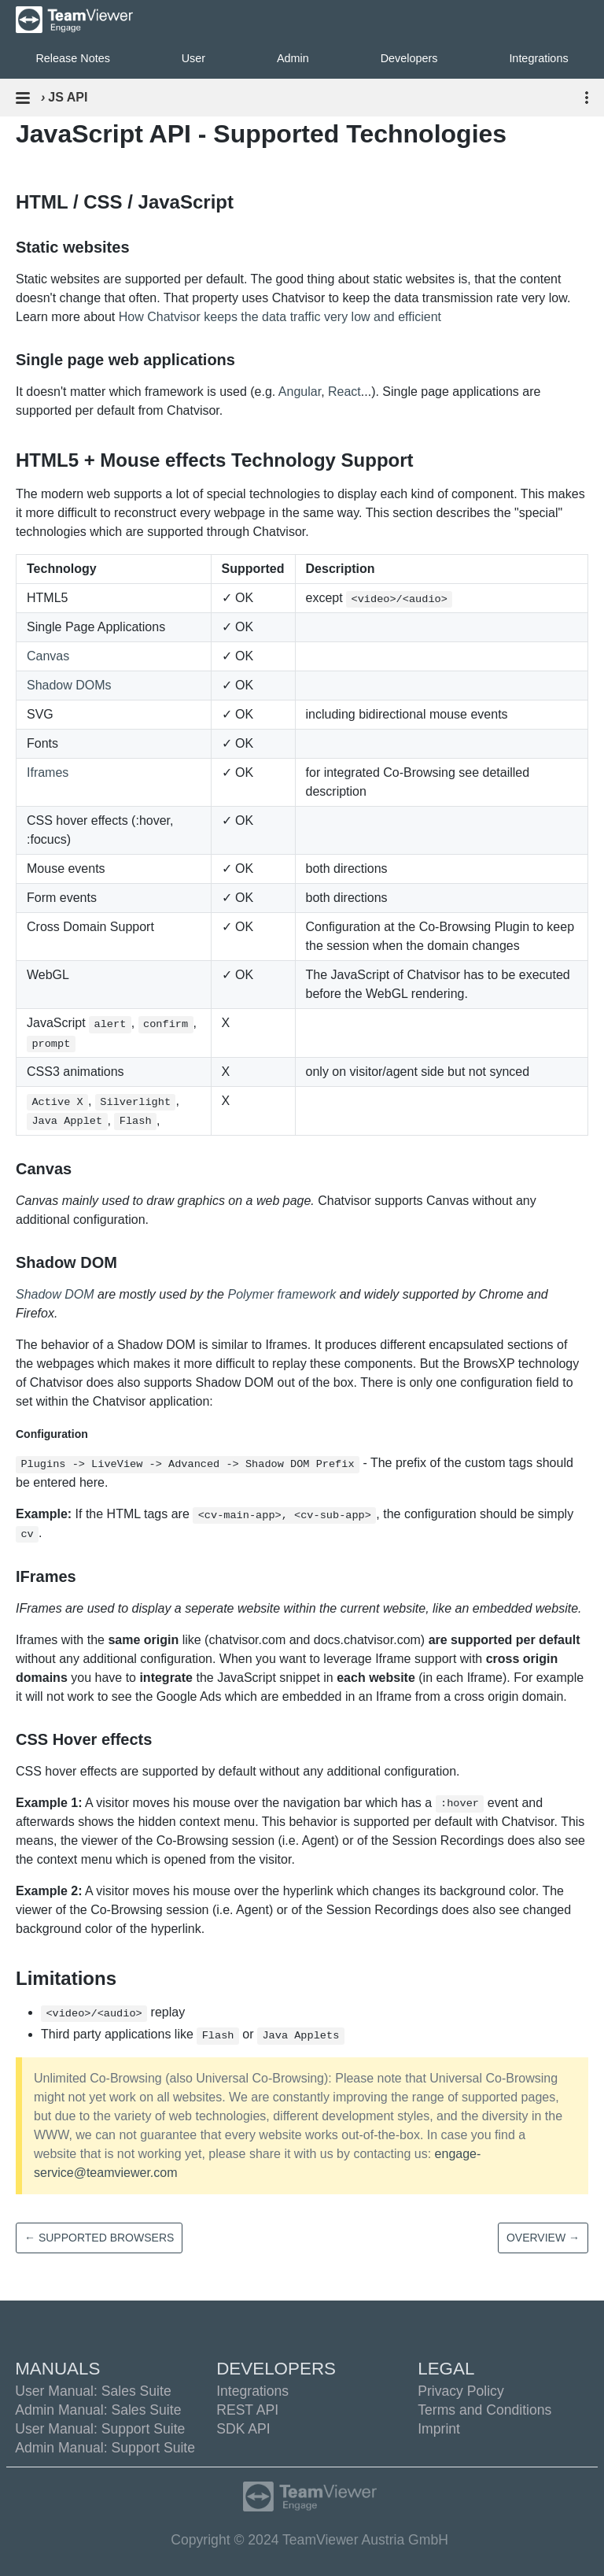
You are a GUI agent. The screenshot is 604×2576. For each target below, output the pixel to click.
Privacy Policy (461, 2391)
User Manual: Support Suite (100, 2429)
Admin (293, 58)
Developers (409, 58)
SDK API (243, 2429)
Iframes (47, 772)
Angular (299, 391)
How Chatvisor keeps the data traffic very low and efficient (280, 316)
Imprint (439, 2429)
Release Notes (72, 58)
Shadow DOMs (69, 685)
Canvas (48, 656)
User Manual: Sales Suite (93, 2391)
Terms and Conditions (484, 2410)
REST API (247, 2410)
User (193, 58)
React (344, 391)
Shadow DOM (55, 1294)
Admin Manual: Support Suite (105, 2448)
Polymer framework (281, 1294)
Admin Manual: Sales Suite (98, 2410)
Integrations (252, 2391)
